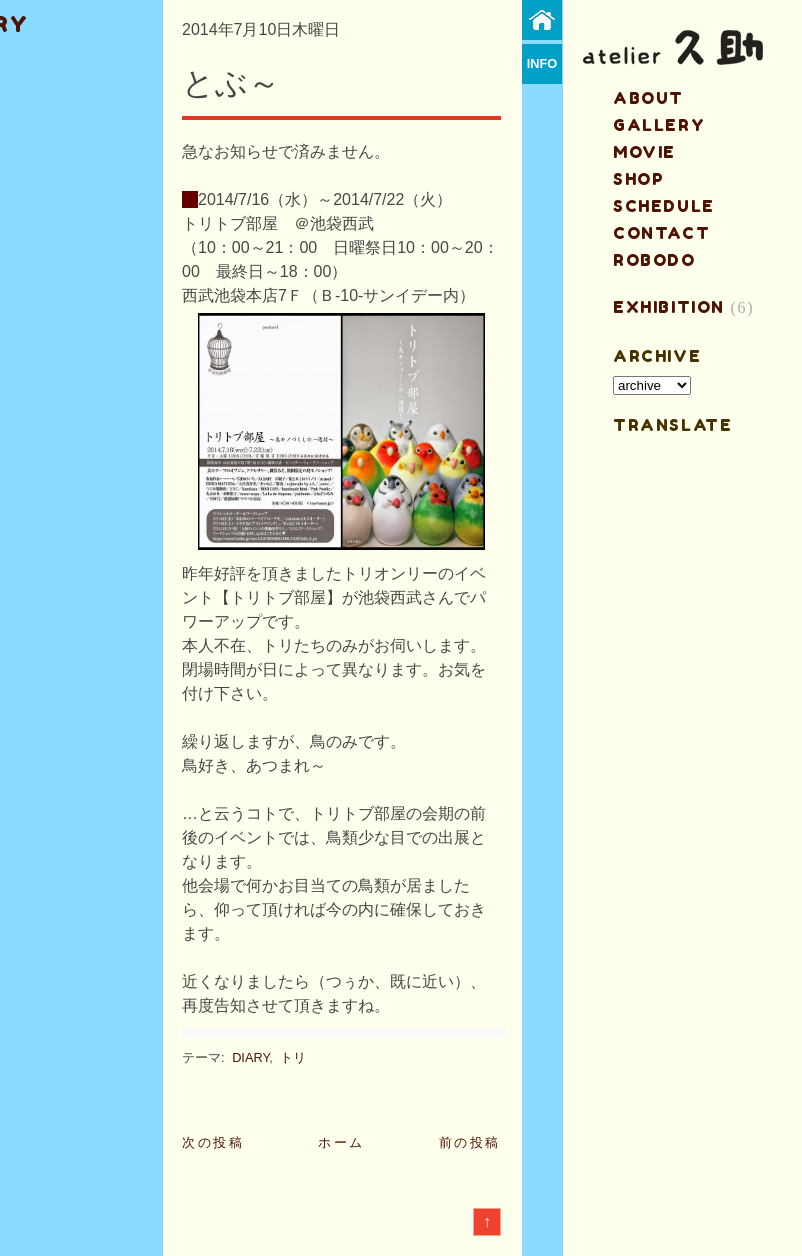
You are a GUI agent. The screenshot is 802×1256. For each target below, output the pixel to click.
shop (638, 179)
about (648, 98)
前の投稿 (470, 1142)
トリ (293, 1057)
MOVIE (644, 152)
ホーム (341, 1142)
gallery (659, 125)
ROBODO (654, 260)
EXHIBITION (669, 307)
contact (661, 233)
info (542, 63)
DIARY (250, 1057)
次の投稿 (213, 1142)
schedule (664, 206)
